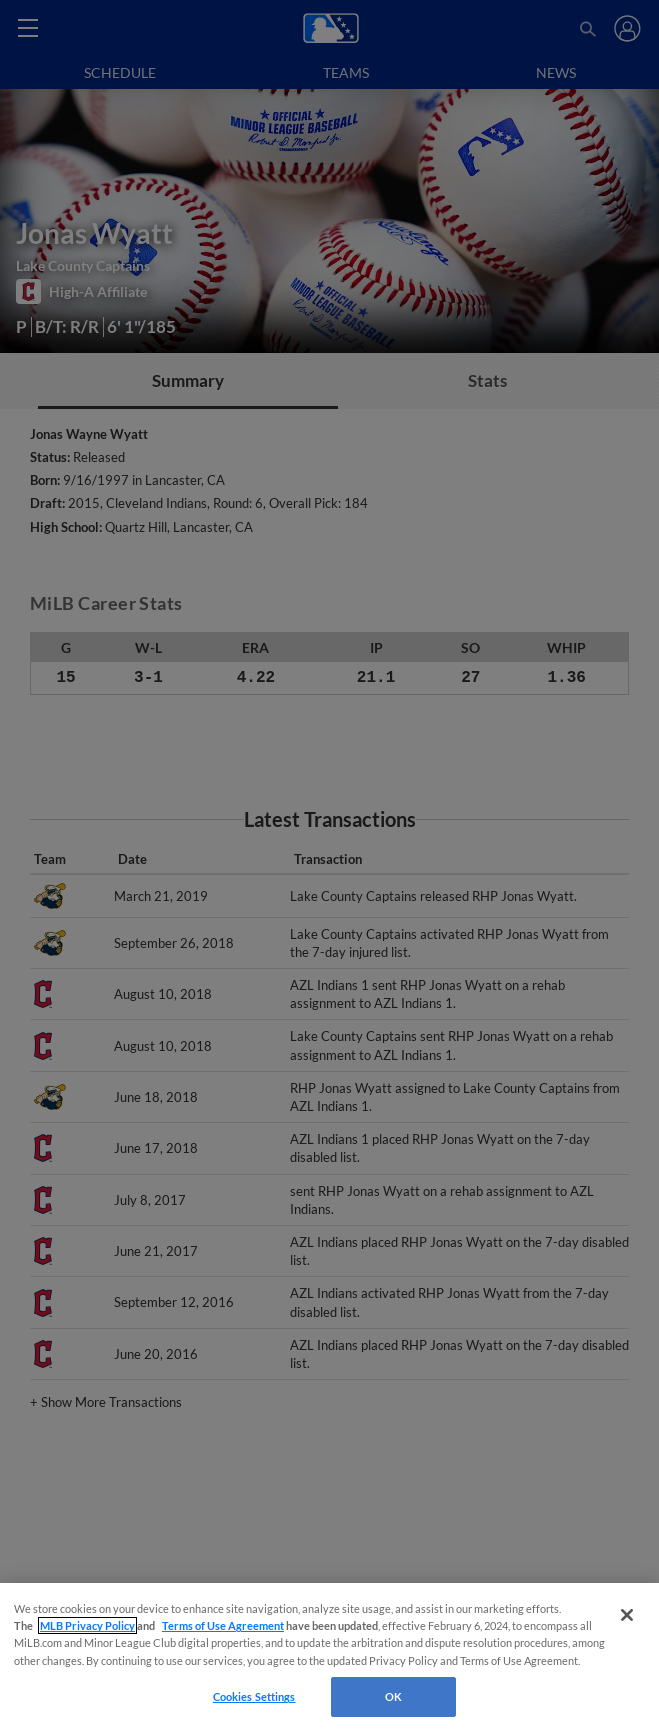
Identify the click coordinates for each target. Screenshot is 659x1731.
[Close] (627, 1615)
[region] (329, 1657)
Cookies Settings (254, 1696)
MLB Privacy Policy (87, 1625)
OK (393, 1696)
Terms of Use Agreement (223, 1625)
